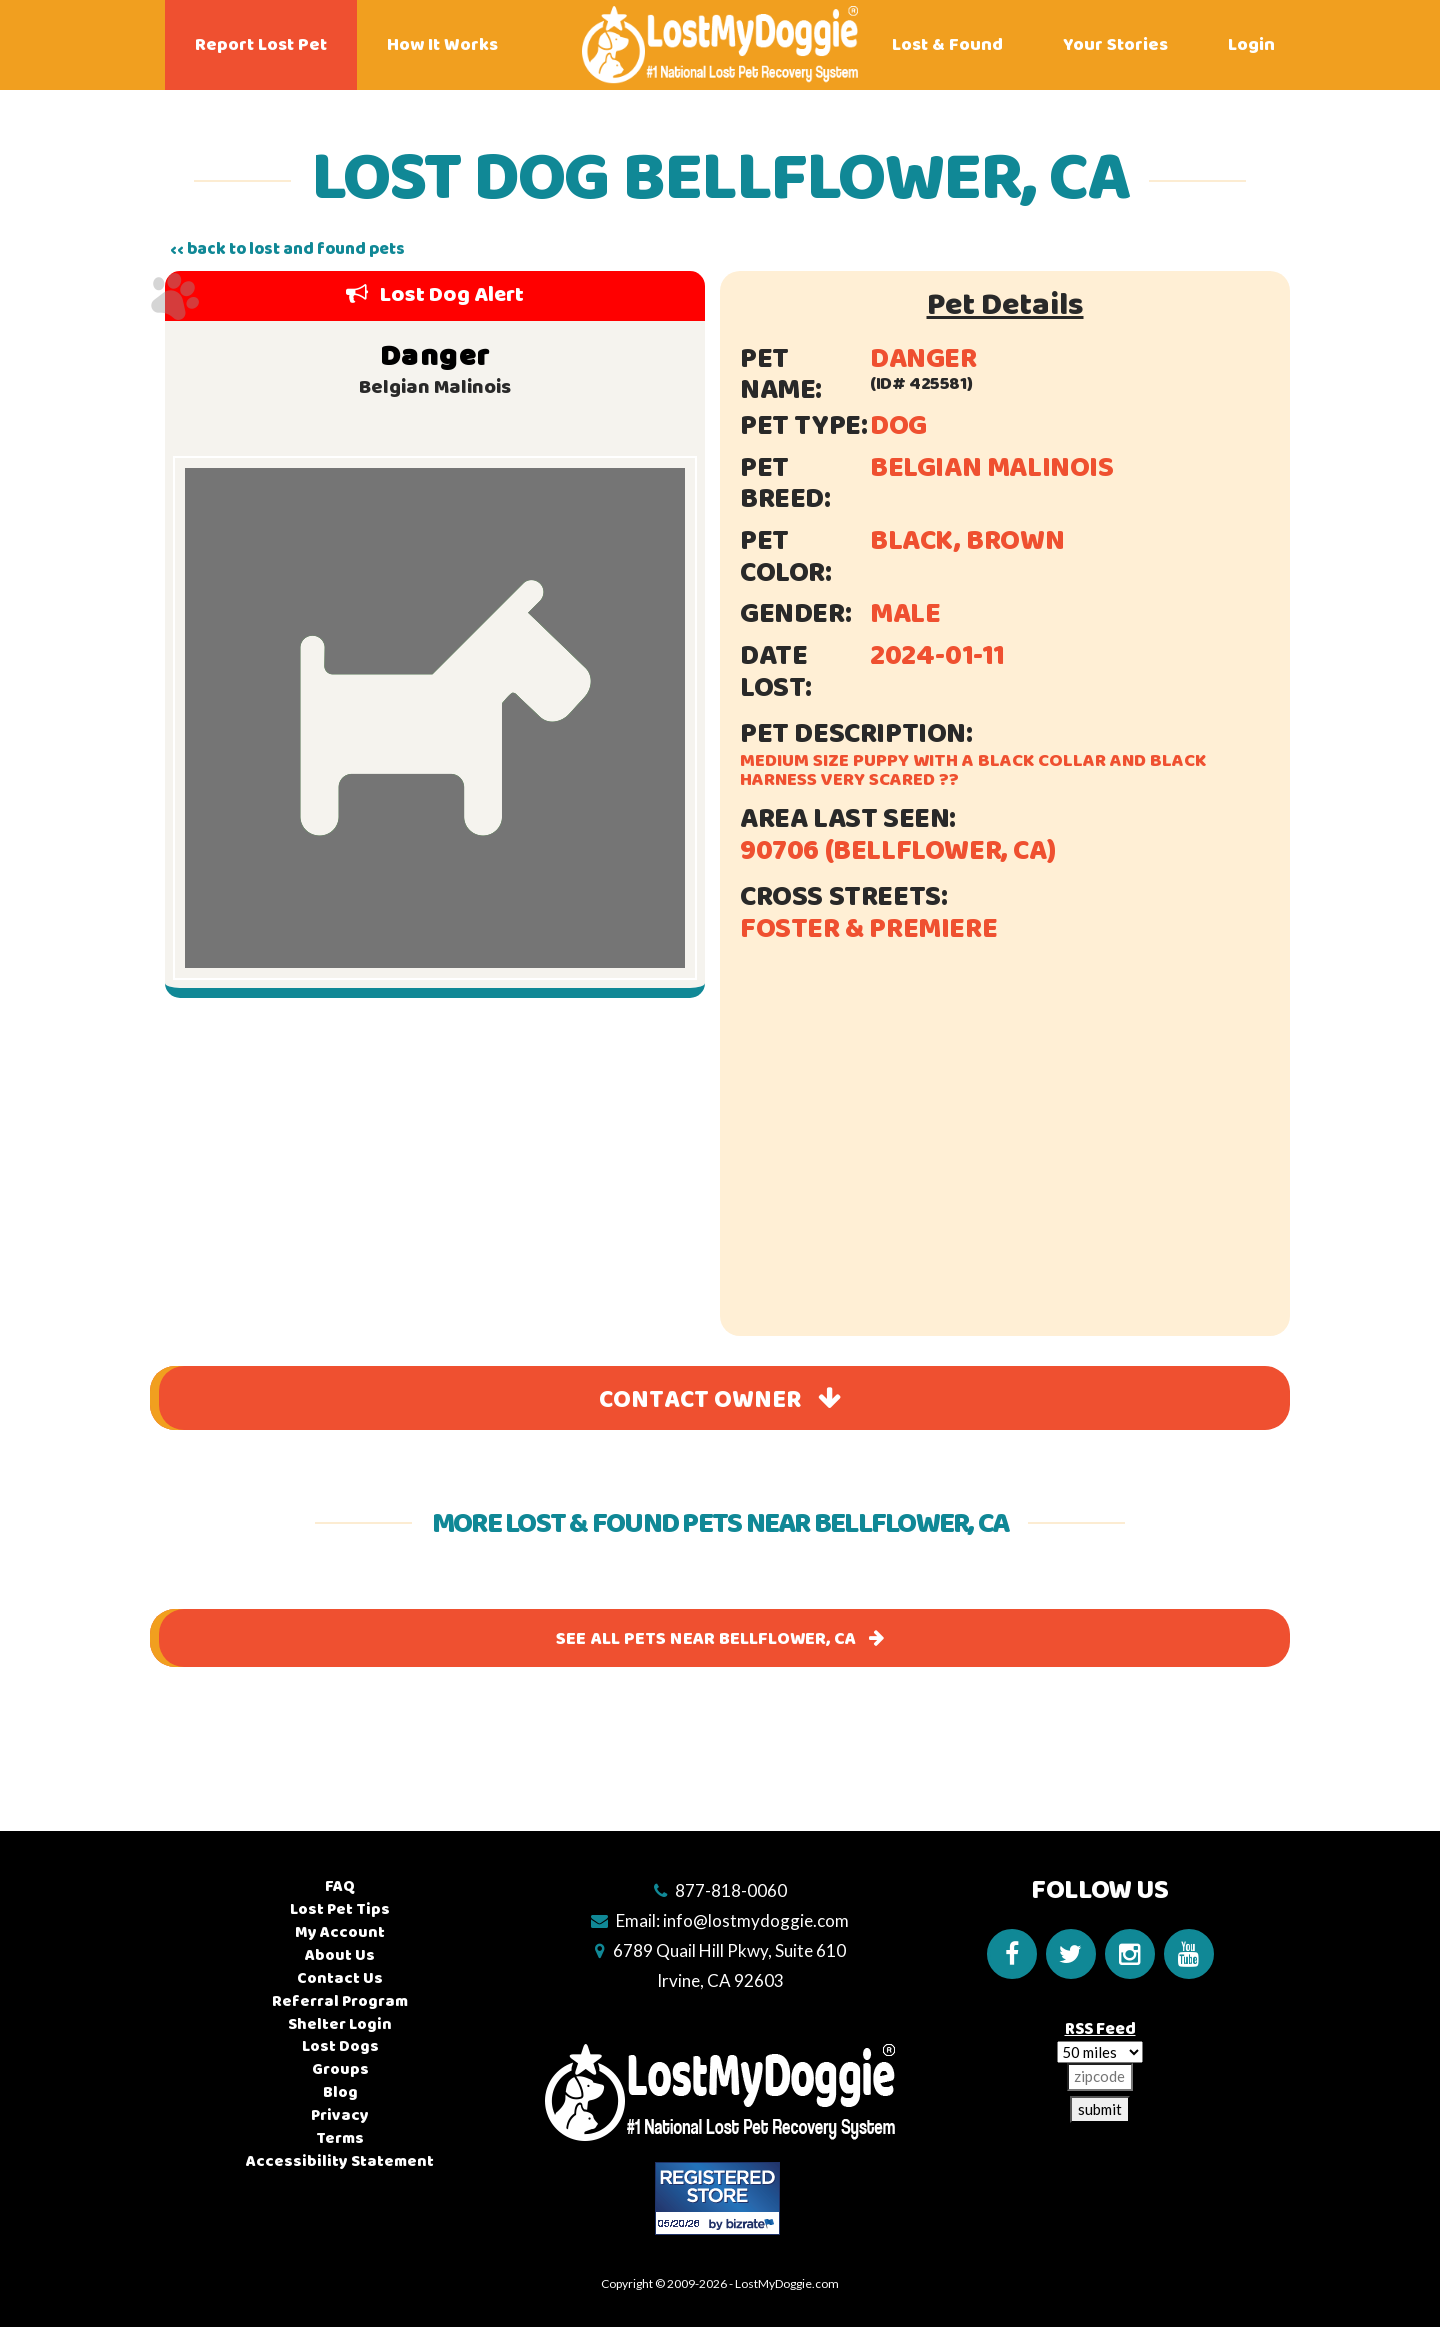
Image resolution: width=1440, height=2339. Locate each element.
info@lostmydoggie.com (756, 1920)
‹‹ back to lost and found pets (287, 249)
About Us (340, 1955)
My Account (340, 1932)
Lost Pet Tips (340, 1909)
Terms (340, 2138)
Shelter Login (340, 2024)
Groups (340, 2069)
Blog (340, 2092)
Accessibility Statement (340, 2161)
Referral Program (340, 2001)
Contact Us (340, 1978)
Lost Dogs (340, 2046)
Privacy (340, 2115)
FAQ (340, 1886)
